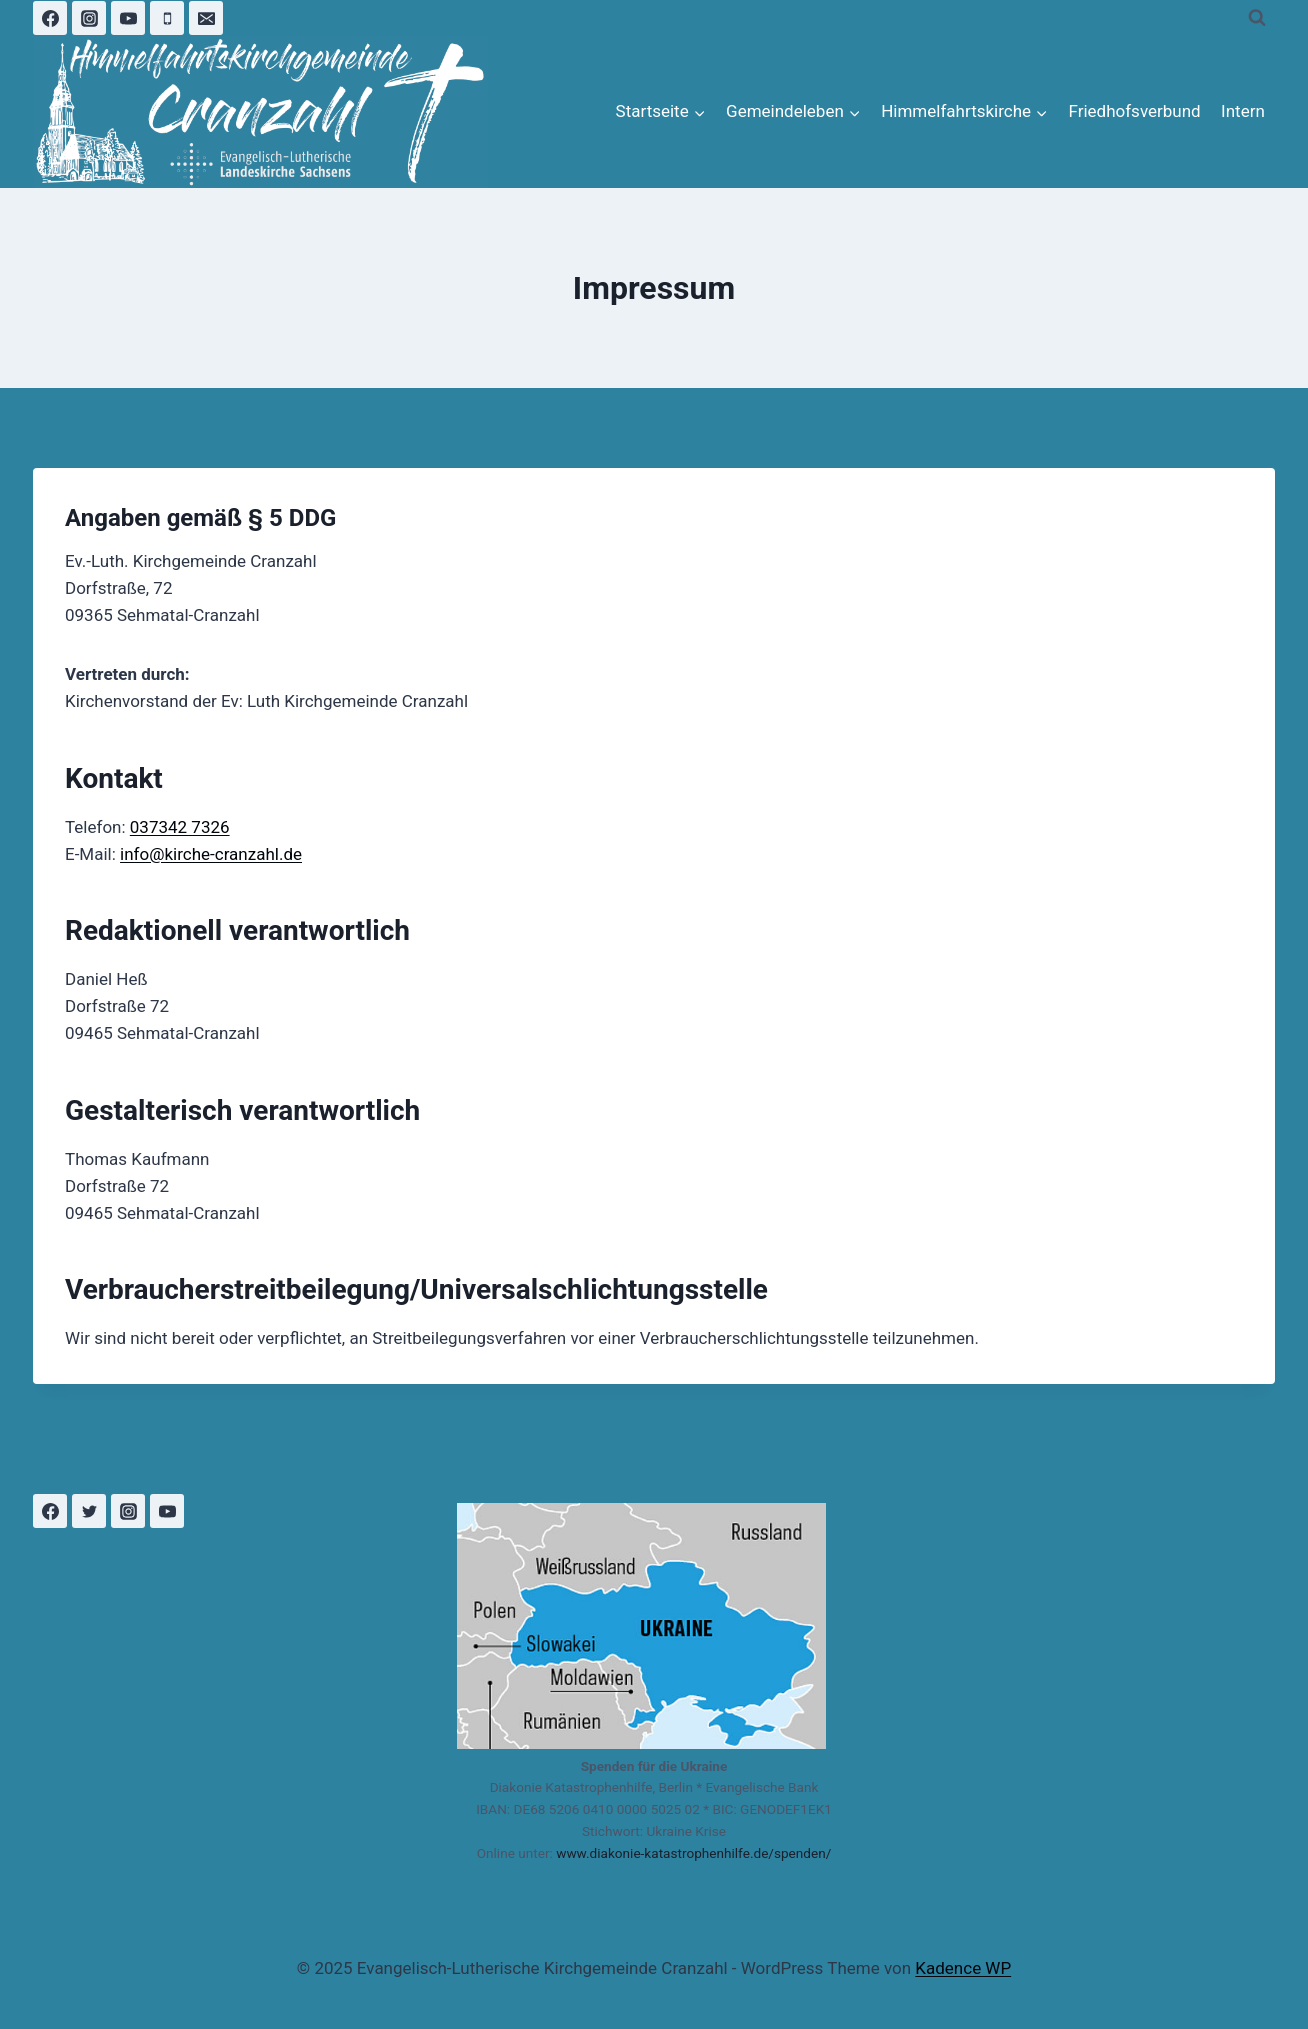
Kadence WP (963, 1968)
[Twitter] (89, 1511)
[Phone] (167, 18)
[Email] (206, 18)
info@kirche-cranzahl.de (211, 854)
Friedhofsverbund (1134, 111)
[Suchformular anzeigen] (1257, 18)
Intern (1243, 111)
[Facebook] (50, 18)
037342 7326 (180, 827)
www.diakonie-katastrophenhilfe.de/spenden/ (693, 1853)
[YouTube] (128, 18)
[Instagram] (89, 18)
